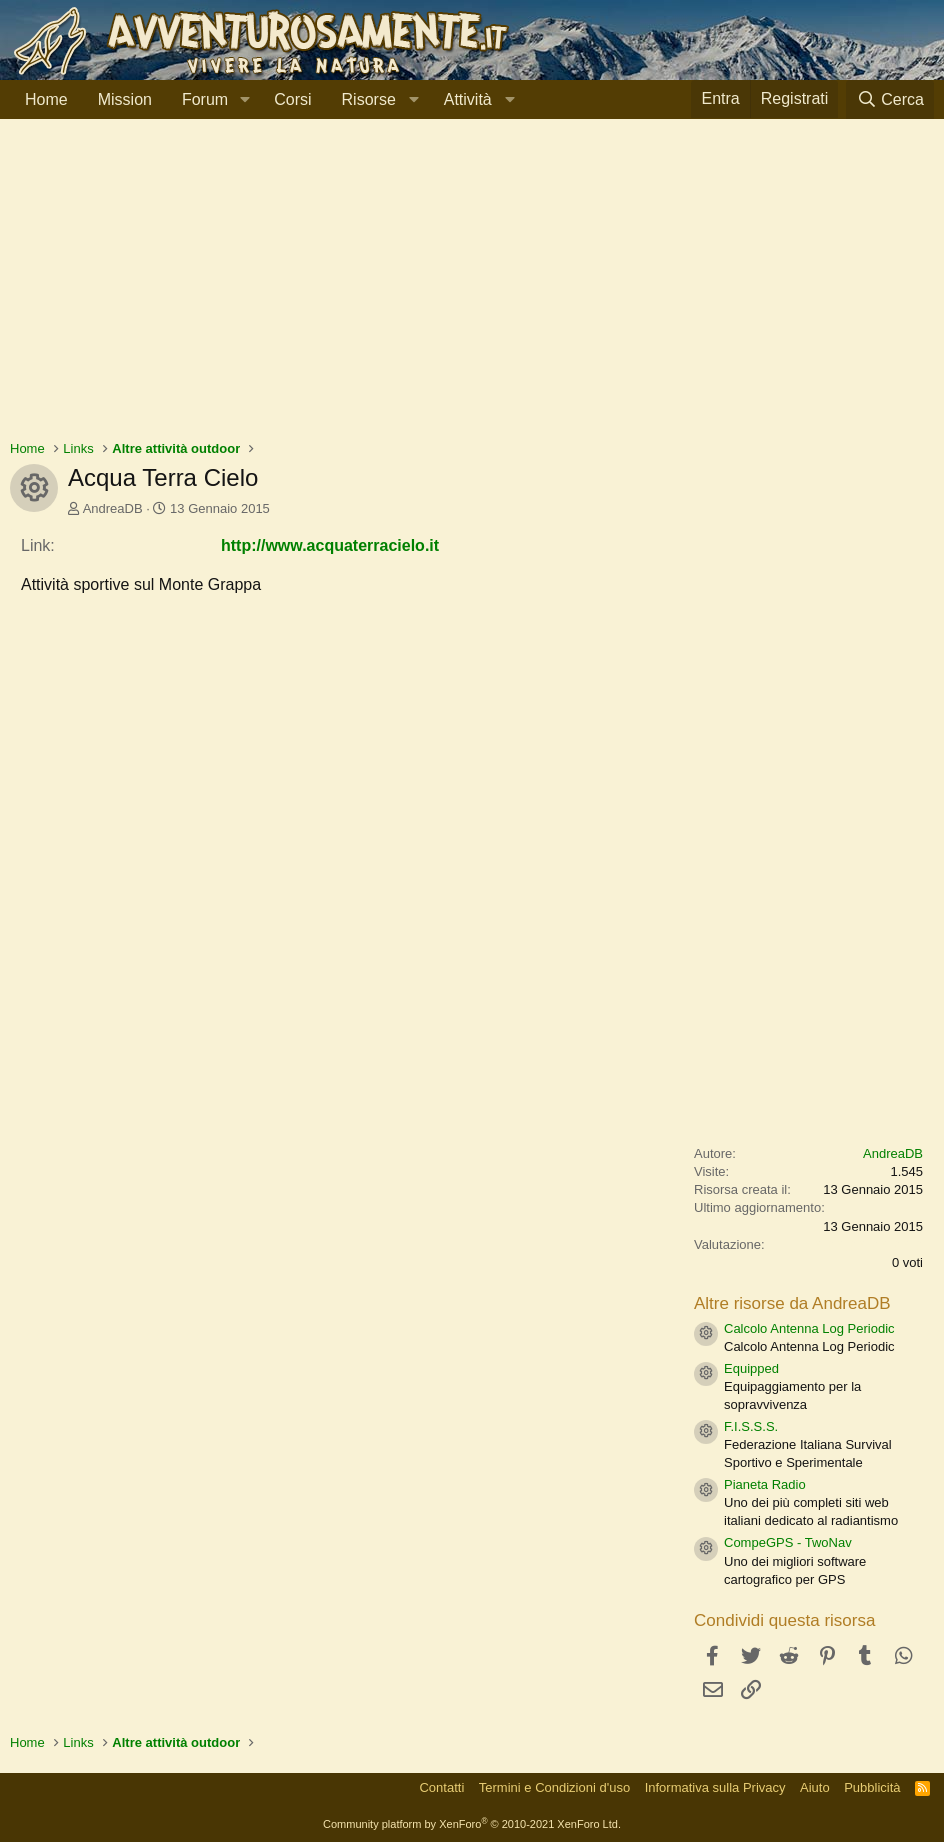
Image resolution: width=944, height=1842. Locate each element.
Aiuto (815, 1787)
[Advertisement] (472, 289)
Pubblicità (872, 1787)
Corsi (292, 99)
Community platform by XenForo (472, 1824)
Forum (205, 99)
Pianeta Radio (765, 1484)
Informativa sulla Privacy (715, 1787)
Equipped (751, 1368)
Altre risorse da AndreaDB (792, 1303)
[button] (244, 100)
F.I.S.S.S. (751, 1426)
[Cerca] (890, 99)
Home (46, 99)
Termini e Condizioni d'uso (554, 1787)
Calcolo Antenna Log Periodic (809, 1328)
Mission (125, 99)
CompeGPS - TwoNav (788, 1542)
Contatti (441, 1787)
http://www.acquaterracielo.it (330, 545)
